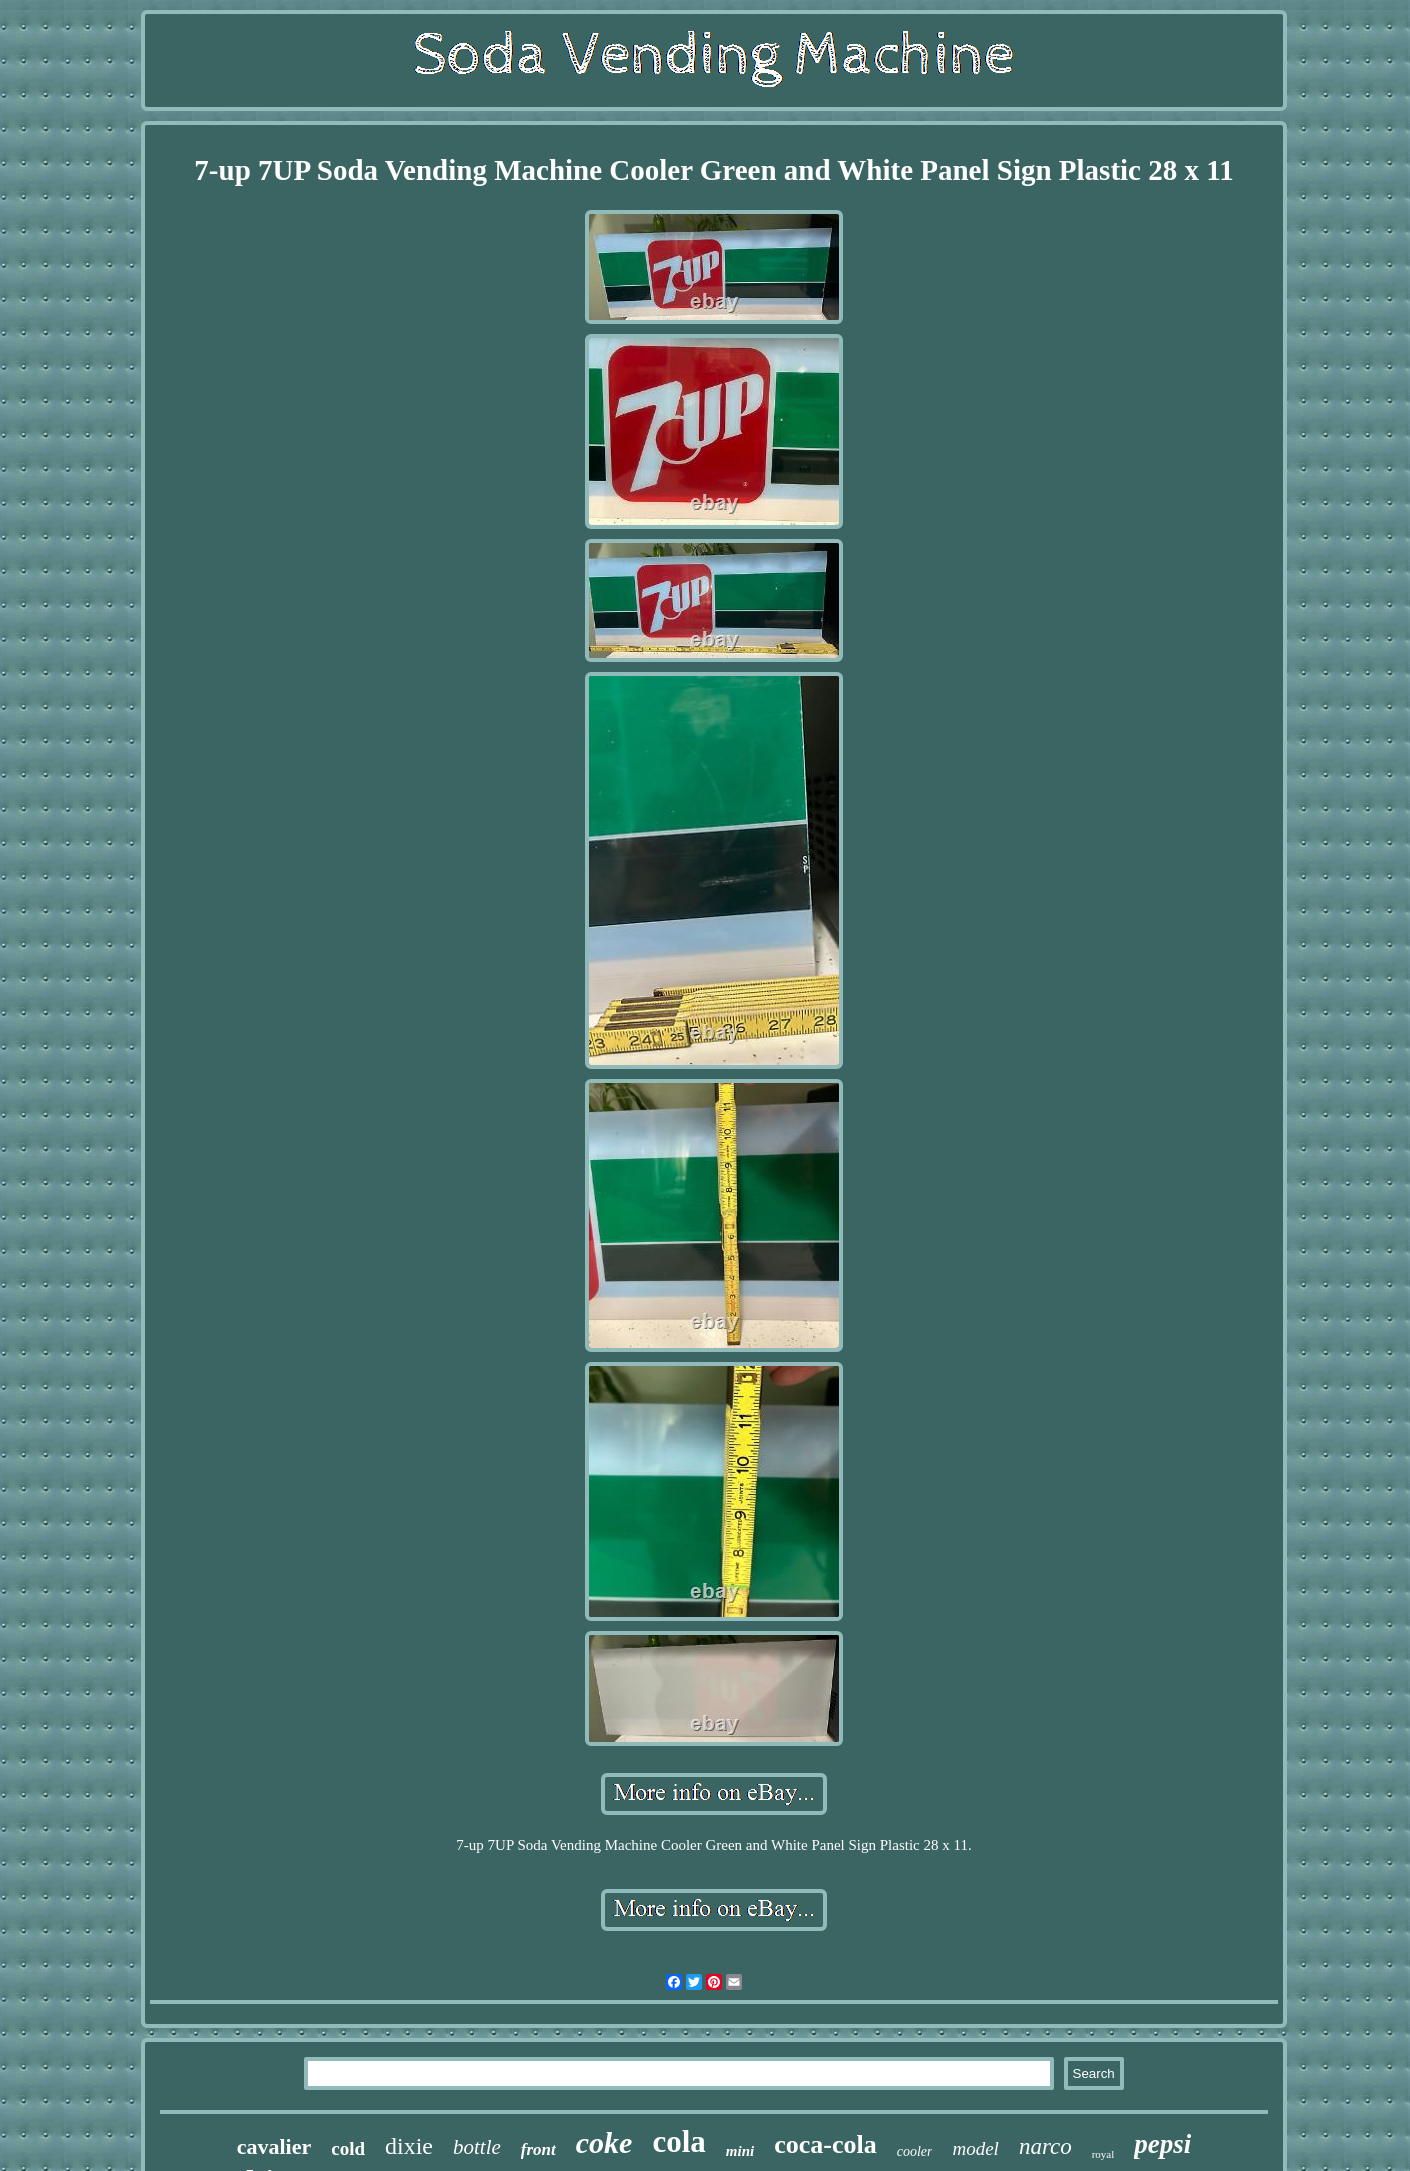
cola (678, 2141)
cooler (915, 2151)
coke (604, 2142)
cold (348, 2148)
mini (740, 2151)
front (538, 2149)
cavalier (274, 2146)
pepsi (1162, 2144)
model (975, 2148)
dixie (409, 2146)
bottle (477, 2147)
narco (1045, 2146)
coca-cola (825, 2144)
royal (1103, 2154)
